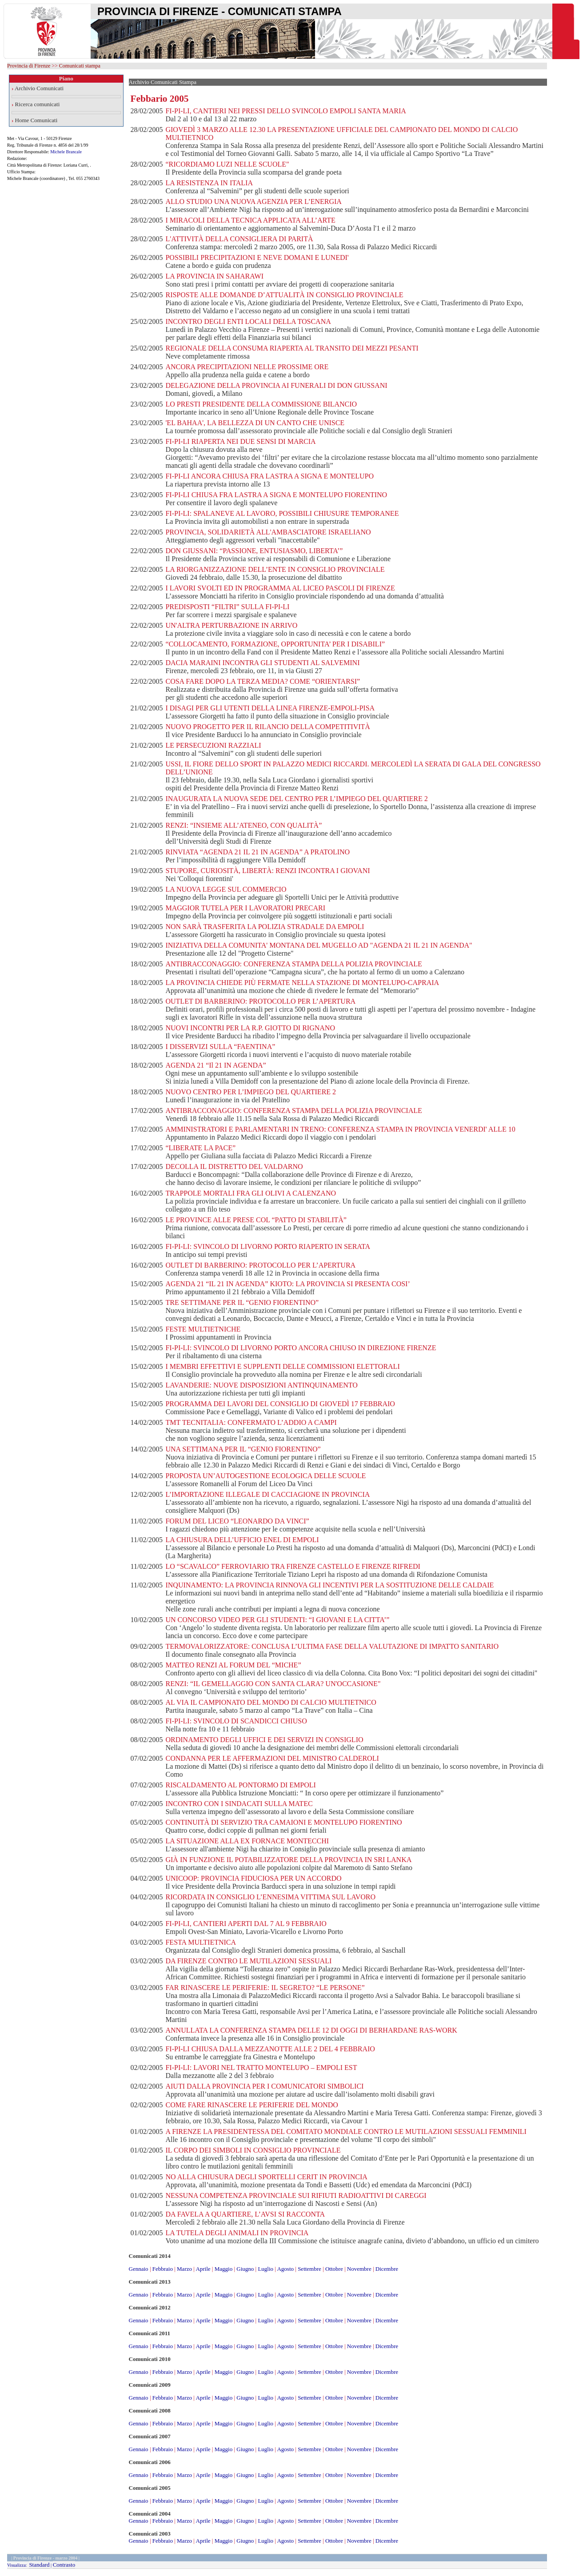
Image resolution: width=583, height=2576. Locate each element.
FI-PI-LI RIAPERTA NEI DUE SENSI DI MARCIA (240, 441)
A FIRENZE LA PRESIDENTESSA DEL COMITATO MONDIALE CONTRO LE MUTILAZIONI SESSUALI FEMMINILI (345, 2131)
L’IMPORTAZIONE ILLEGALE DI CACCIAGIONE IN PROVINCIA (267, 1494)
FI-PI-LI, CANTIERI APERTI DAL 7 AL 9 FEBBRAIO (245, 1923)
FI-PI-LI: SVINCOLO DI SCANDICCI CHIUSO (236, 1721)
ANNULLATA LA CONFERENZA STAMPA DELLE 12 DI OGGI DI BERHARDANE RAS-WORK (311, 2030)
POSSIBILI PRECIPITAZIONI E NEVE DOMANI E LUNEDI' (256, 257)
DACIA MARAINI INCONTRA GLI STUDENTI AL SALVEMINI (262, 662)
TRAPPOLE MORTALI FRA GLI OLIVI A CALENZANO (250, 1193)
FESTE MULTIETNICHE (202, 1329)
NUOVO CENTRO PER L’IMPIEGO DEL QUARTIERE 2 (250, 1092)
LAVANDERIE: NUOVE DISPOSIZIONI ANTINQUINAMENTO (261, 1385)
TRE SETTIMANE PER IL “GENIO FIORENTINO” (242, 1302)
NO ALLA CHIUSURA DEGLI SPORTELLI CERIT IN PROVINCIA (266, 2177)
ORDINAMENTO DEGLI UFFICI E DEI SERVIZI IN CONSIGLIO (264, 1739)
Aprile (203, 2268)
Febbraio (162, 2268)
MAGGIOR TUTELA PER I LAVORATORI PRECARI (245, 908)
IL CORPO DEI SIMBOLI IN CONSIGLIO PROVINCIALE (252, 2150)
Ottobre (334, 2268)
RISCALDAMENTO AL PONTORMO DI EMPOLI (240, 1785)
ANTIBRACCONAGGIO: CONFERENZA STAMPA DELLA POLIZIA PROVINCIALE (293, 964)
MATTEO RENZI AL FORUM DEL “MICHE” (233, 1665)
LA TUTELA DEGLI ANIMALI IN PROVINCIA (236, 2233)
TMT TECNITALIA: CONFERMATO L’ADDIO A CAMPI (250, 1422)
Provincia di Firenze (28, 66)
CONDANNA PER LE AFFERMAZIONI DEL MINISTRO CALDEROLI (272, 1758)
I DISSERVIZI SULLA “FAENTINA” (220, 1046)
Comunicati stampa (79, 66)
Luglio (265, 2268)
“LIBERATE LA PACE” (200, 1148)
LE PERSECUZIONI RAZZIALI (213, 745)
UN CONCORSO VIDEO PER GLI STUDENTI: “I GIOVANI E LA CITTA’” (277, 1619)
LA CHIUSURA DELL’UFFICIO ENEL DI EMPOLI (242, 1539)
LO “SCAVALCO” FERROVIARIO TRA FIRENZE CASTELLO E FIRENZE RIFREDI (292, 1566)
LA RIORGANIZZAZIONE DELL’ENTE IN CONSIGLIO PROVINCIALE (274, 569)
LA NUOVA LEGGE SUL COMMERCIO (225, 889)
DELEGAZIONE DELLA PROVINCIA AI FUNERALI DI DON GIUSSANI (276, 385)
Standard (39, 2564)
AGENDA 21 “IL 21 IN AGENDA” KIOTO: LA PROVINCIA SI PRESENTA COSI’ (287, 1284)
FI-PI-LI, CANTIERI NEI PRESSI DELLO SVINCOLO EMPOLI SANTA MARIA (285, 111)
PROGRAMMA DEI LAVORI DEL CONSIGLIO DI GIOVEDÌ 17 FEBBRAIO (280, 1404)
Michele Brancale (66, 151)
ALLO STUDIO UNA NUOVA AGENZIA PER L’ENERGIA (253, 201)
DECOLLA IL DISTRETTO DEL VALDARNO (234, 1166)
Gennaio (138, 2268)
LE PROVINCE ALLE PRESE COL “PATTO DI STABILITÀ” (255, 1220)
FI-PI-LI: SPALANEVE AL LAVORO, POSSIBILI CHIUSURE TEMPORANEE (282, 513)
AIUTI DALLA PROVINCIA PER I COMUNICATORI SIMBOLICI (264, 2086)
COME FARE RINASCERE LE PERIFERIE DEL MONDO (251, 2105)
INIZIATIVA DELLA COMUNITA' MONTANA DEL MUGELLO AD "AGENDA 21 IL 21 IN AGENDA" (318, 945)
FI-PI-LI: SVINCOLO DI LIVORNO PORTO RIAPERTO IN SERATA (267, 1246)
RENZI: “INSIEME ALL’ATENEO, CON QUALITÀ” (243, 825)
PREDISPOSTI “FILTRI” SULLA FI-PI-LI (227, 606)
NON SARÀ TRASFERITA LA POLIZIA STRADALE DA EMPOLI (264, 926)
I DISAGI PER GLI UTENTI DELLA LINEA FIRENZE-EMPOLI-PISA (270, 708)
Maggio (223, 2268)
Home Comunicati (36, 120)
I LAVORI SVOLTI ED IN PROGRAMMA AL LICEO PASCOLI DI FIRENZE (280, 588)
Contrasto (64, 2564)
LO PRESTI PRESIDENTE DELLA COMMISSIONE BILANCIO (261, 404)
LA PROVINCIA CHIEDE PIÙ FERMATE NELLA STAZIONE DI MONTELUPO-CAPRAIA (302, 982)
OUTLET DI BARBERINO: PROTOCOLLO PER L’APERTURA (260, 1001)
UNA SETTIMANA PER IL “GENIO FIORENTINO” (242, 1449)
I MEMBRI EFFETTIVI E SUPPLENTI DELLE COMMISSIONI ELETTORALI (282, 1366)
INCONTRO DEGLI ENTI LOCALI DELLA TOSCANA (248, 321)
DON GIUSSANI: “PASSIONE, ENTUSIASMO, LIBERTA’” (254, 550)
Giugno (245, 2268)
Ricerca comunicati (37, 104)
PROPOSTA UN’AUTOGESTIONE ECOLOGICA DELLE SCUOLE (265, 1475)
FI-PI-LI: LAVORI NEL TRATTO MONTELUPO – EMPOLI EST (261, 2067)
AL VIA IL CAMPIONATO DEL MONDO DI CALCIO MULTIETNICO (270, 1702)
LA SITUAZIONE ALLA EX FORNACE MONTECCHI (247, 1841)
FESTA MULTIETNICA (200, 1942)
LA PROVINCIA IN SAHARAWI (214, 276)
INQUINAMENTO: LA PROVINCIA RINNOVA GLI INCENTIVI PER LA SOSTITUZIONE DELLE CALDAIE (329, 1585)
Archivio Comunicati (39, 88)
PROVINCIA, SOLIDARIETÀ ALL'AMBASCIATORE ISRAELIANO (268, 532)
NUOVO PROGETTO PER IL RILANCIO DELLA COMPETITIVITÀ (267, 726)
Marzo (184, 2268)
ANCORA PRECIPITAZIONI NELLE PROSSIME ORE (246, 367)
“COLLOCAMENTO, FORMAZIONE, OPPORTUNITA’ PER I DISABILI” (275, 644)
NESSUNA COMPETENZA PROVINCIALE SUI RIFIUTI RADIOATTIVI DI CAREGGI (295, 2195)
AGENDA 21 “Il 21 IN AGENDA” (215, 1065)
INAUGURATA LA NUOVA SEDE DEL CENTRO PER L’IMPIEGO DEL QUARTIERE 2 (296, 798)
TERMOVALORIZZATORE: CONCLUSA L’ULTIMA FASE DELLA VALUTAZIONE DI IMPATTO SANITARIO (331, 1646)
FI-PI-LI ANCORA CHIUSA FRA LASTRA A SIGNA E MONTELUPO (269, 476)
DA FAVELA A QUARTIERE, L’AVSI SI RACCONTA (245, 2214)
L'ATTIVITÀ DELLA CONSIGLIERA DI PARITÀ (239, 239)
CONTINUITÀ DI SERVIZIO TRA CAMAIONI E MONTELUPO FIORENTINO (283, 1822)
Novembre (359, 2268)
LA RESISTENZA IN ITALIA (208, 183)
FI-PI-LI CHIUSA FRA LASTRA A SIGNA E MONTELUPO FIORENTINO (276, 494)
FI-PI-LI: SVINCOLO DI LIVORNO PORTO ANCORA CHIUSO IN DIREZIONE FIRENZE (300, 1348)
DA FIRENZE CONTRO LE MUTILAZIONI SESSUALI (248, 1961)
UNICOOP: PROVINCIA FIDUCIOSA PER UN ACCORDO (253, 1878)
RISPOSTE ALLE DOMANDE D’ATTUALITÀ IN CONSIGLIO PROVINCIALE (284, 295)
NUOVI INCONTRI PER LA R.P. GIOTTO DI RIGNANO (250, 1028)
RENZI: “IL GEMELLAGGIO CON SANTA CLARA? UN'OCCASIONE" (272, 1683)
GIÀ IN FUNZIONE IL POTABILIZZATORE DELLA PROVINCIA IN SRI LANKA (288, 1859)
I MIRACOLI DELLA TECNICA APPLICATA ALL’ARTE (250, 220)
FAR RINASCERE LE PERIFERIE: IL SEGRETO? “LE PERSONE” (264, 1987)
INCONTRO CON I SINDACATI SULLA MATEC (238, 1803)
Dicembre (386, 2268)
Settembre (309, 2268)
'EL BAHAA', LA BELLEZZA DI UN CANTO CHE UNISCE (254, 423)
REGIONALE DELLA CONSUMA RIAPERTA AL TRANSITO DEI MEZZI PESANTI (291, 348)
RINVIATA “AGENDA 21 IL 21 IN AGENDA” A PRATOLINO (257, 852)
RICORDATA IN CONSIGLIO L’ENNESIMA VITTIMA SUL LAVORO (270, 1897)
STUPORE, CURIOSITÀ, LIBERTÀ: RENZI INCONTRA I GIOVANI (267, 870)
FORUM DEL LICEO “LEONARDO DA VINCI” (237, 1521)
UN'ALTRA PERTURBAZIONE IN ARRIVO (231, 625)
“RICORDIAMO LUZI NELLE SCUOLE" (227, 164)
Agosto (285, 2268)
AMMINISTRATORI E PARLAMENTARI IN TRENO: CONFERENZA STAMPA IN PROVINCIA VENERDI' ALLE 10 (340, 1129)
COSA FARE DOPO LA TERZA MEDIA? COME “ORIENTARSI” (262, 681)
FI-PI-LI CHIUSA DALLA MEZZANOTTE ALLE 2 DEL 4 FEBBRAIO (270, 2049)
